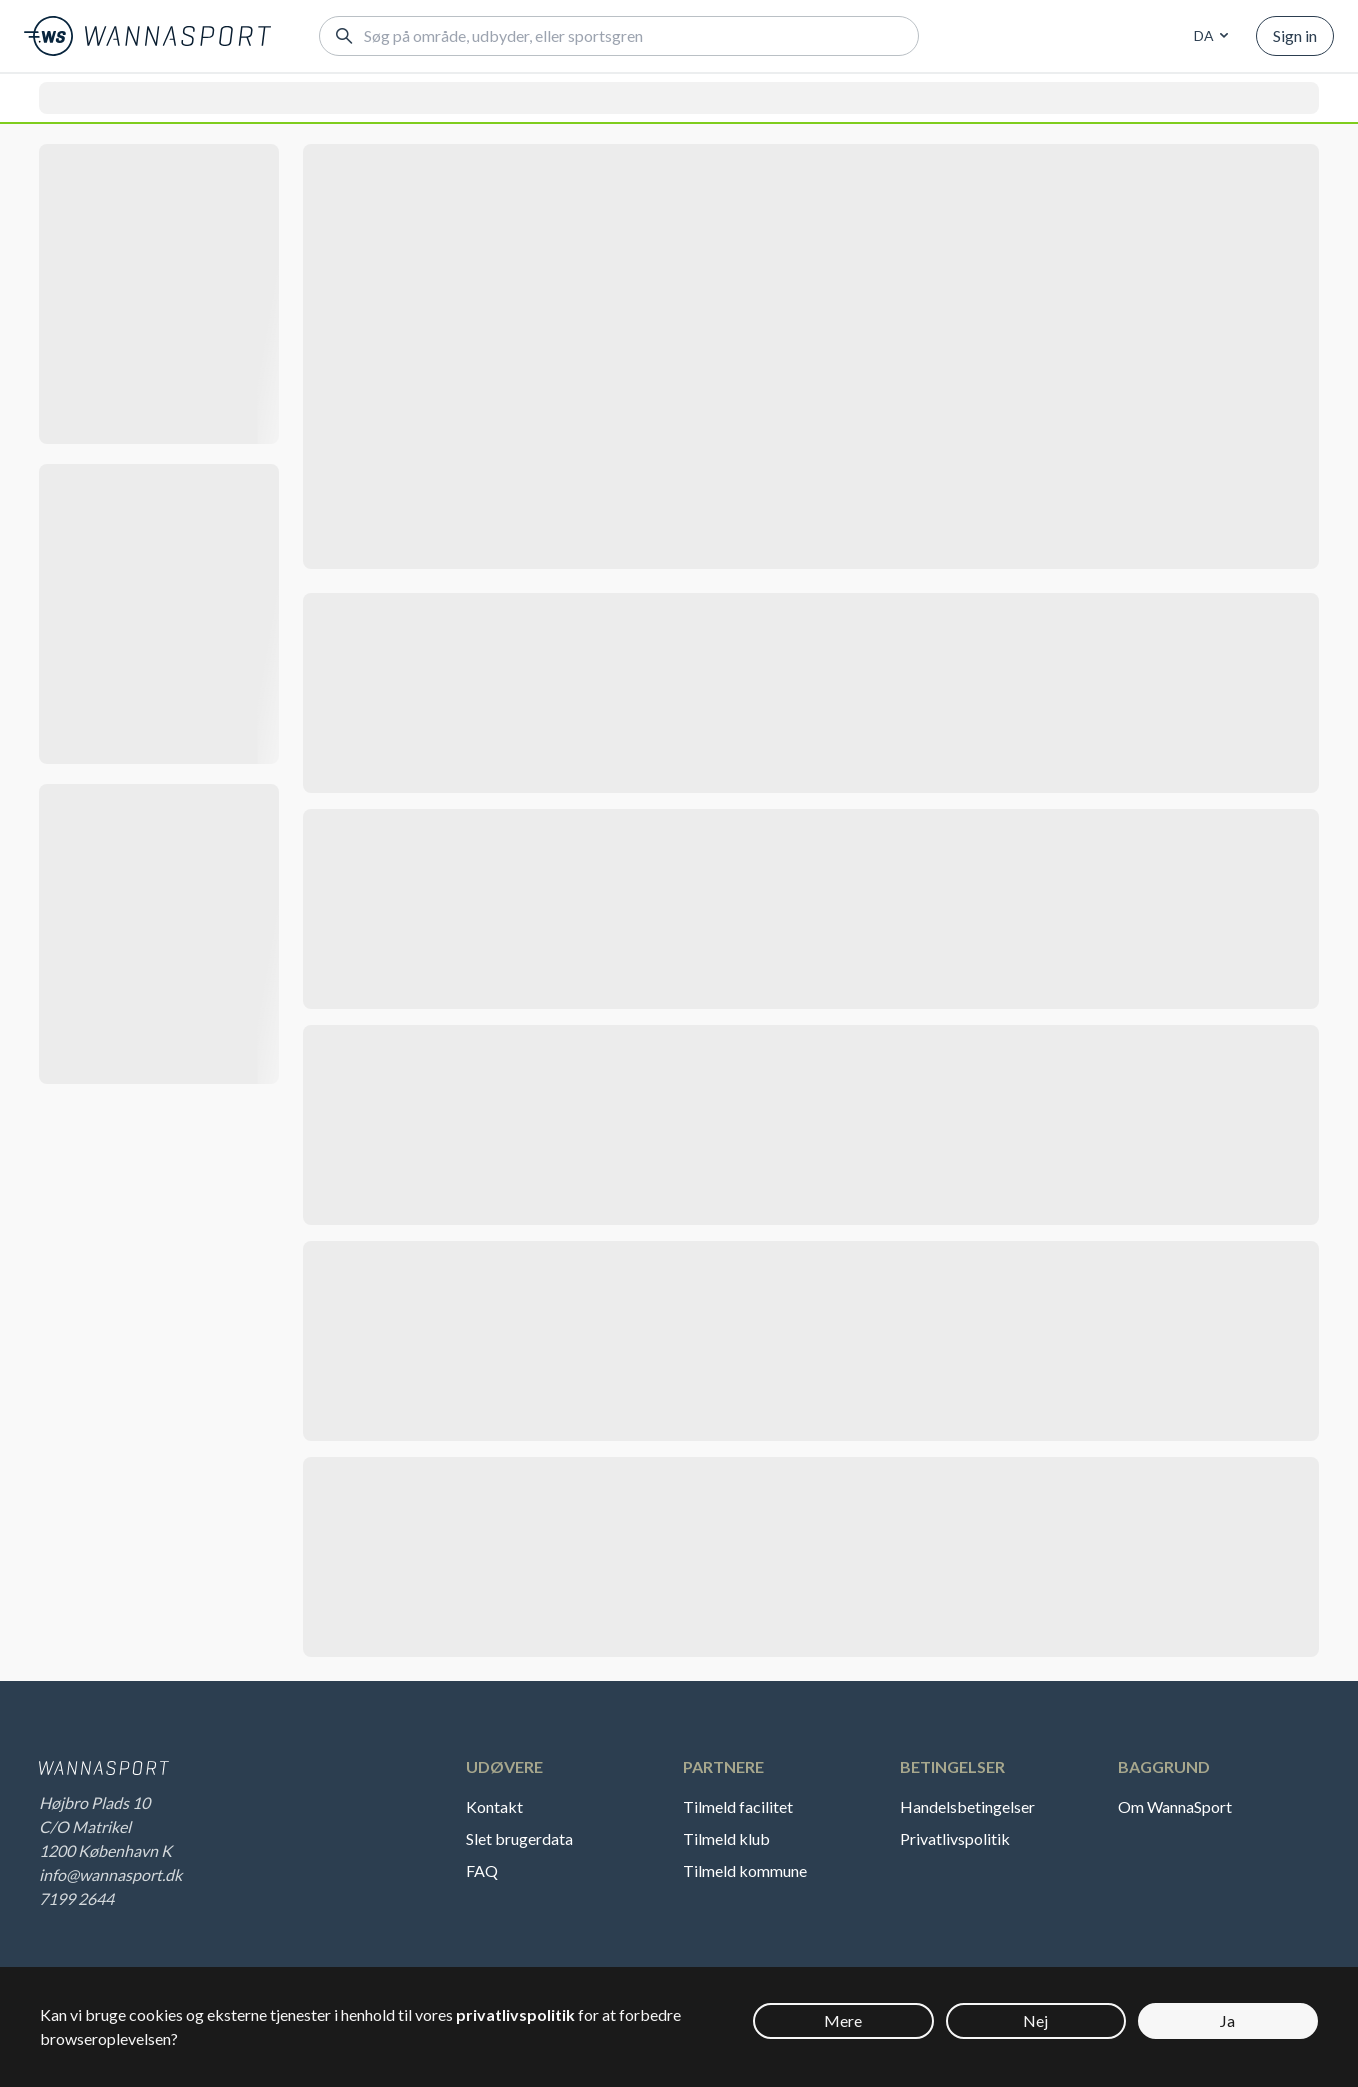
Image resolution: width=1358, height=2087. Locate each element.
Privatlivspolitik (955, 1838)
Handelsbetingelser (967, 1806)
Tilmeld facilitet (738, 1806)
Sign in (1295, 35)
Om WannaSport (1175, 1806)
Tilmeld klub (726, 1838)
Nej (1035, 2020)
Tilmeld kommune (745, 1870)
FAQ (482, 1870)
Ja (1227, 2020)
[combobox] (1208, 36)
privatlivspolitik (515, 2014)
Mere (843, 2020)
